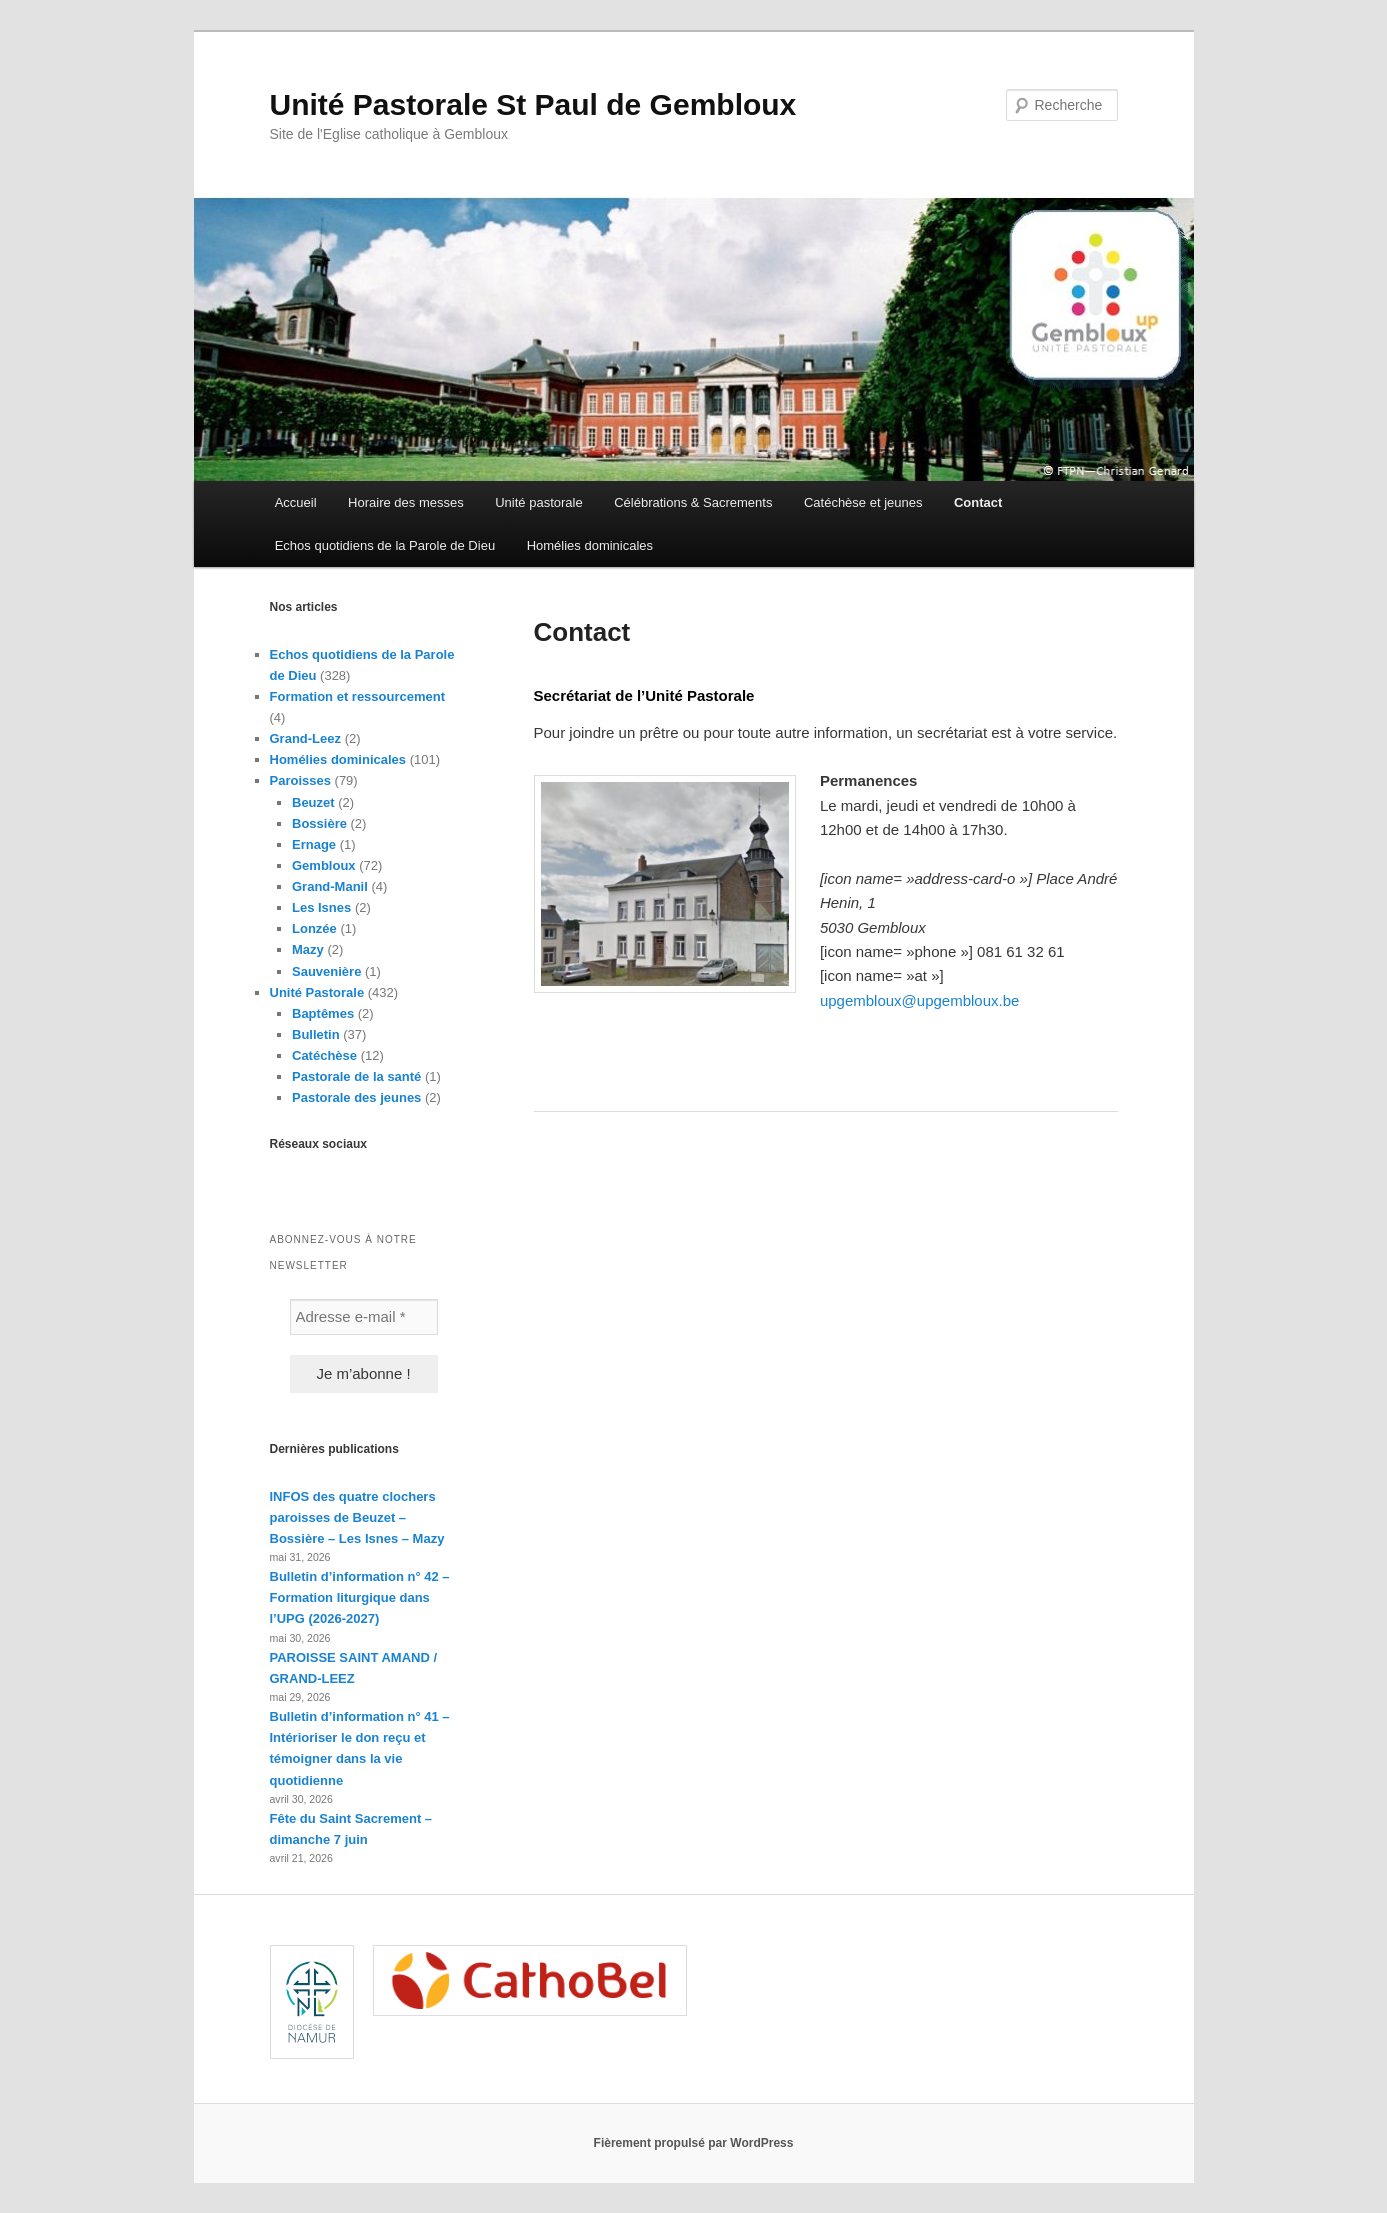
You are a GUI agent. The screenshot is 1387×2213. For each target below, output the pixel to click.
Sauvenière (326, 971)
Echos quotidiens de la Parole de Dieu (385, 545)
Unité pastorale (538, 502)
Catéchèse (324, 1055)
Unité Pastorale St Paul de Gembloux (533, 104)
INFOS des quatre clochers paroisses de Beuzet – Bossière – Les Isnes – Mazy (357, 1517)
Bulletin (316, 1034)
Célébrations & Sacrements (693, 502)
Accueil (296, 502)
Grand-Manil (330, 886)
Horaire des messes (406, 502)
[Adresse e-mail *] (364, 1317)
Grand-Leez (306, 738)
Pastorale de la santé (356, 1076)
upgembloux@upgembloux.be (920, 1000)
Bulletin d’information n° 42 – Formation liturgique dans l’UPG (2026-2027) (360, 1597)
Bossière (319, 823)
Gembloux (324, 865)
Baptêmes (323, 1013)
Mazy (308, 949)
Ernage (314, 844)
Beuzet (313, 802)
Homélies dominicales (590, 545)
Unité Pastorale (317, 992)
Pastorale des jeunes (356, 1097)
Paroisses (300, 780)
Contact (978, 502)
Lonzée (314, 928)
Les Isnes (321, 907)
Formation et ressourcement (358, 696)
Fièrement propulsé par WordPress (694, 2143)
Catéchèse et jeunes (863, 502)
